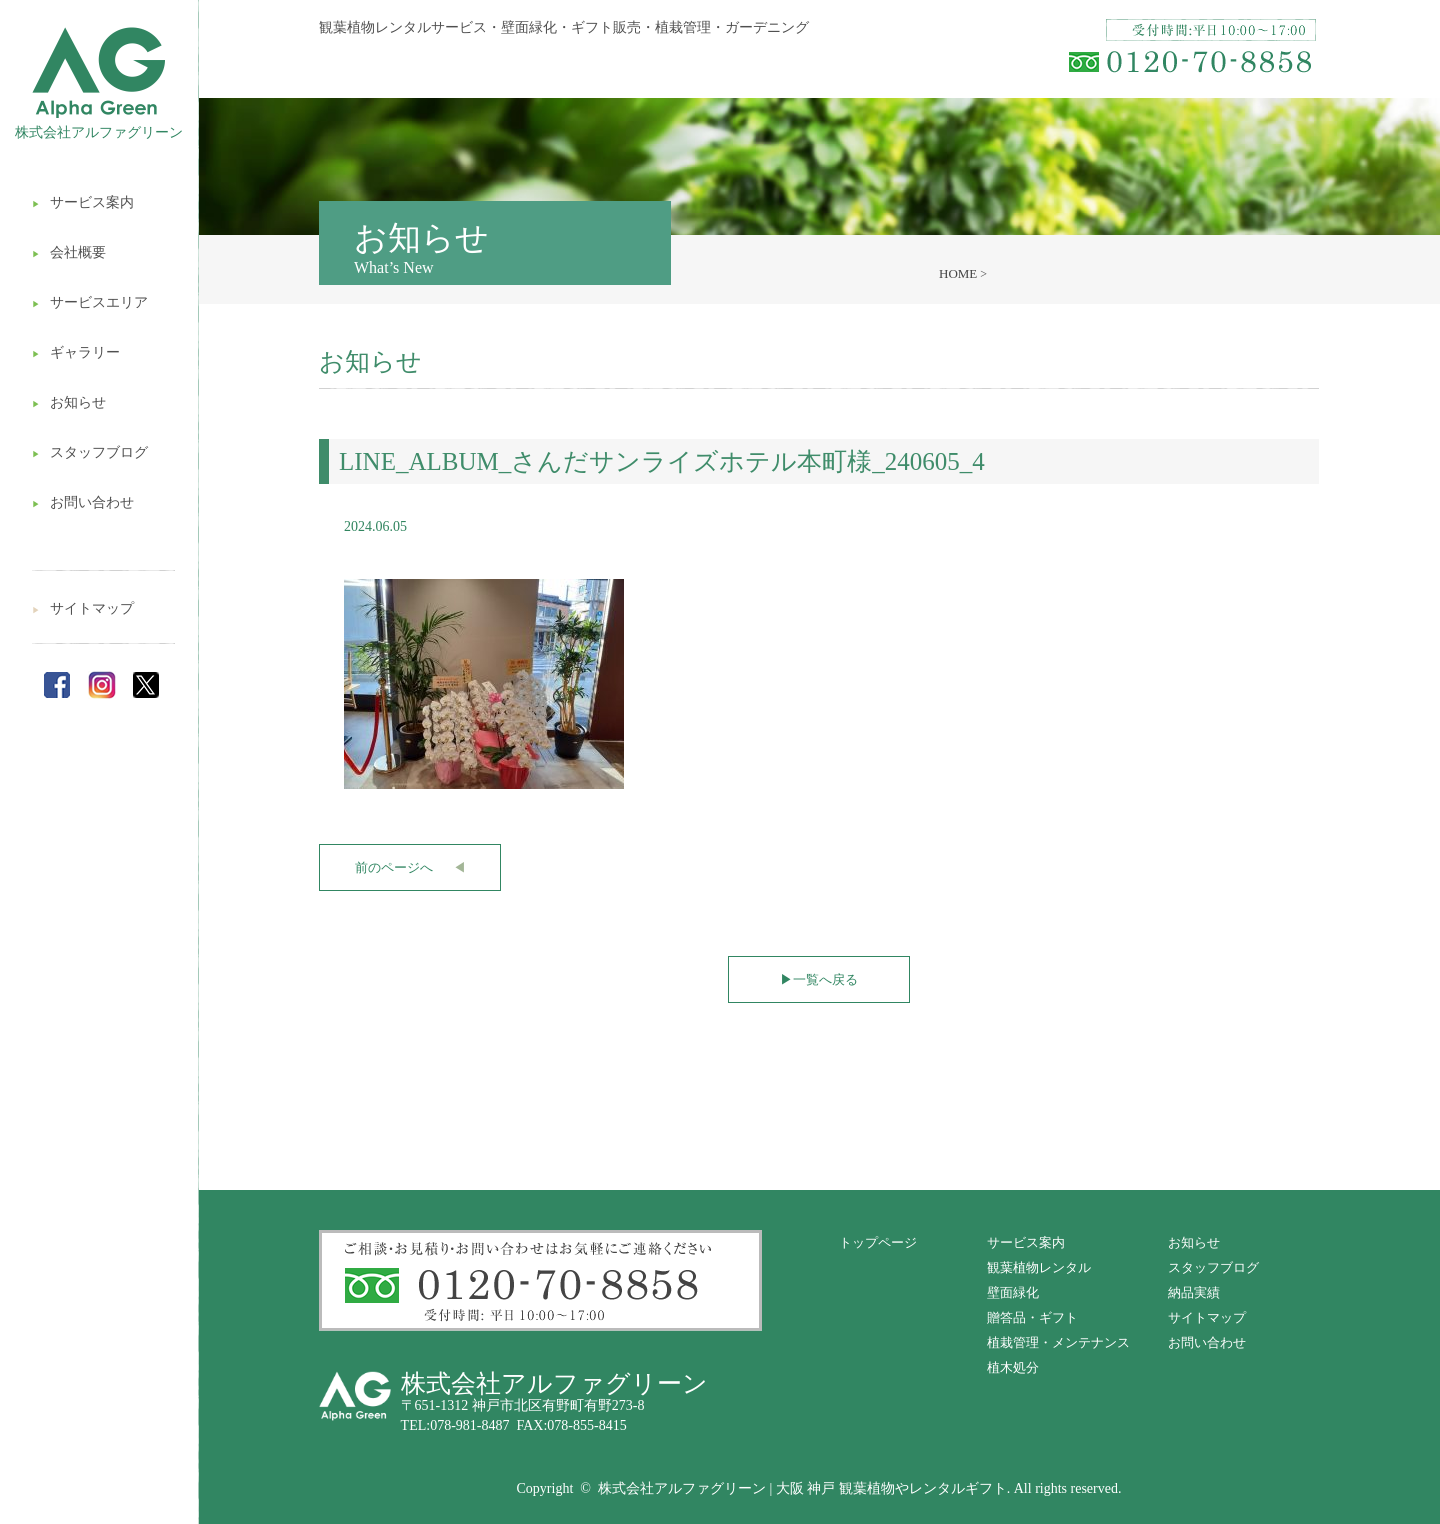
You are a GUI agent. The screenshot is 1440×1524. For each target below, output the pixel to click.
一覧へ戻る (819, 979)
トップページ (878, 1242)
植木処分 (1013, 1367)
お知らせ (69, 402)
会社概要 (69, 252)
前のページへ (410, 867)
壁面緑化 (1013, 1292)
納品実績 (1194, 1292)
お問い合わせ (83, 502)
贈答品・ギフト (1032, 1317)
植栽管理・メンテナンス (1058, 1342)
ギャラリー (76, 352)
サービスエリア (90, 302)
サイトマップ (83, 608)
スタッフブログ (90, 452)
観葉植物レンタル (1039, 1267)
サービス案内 (83, 202)
